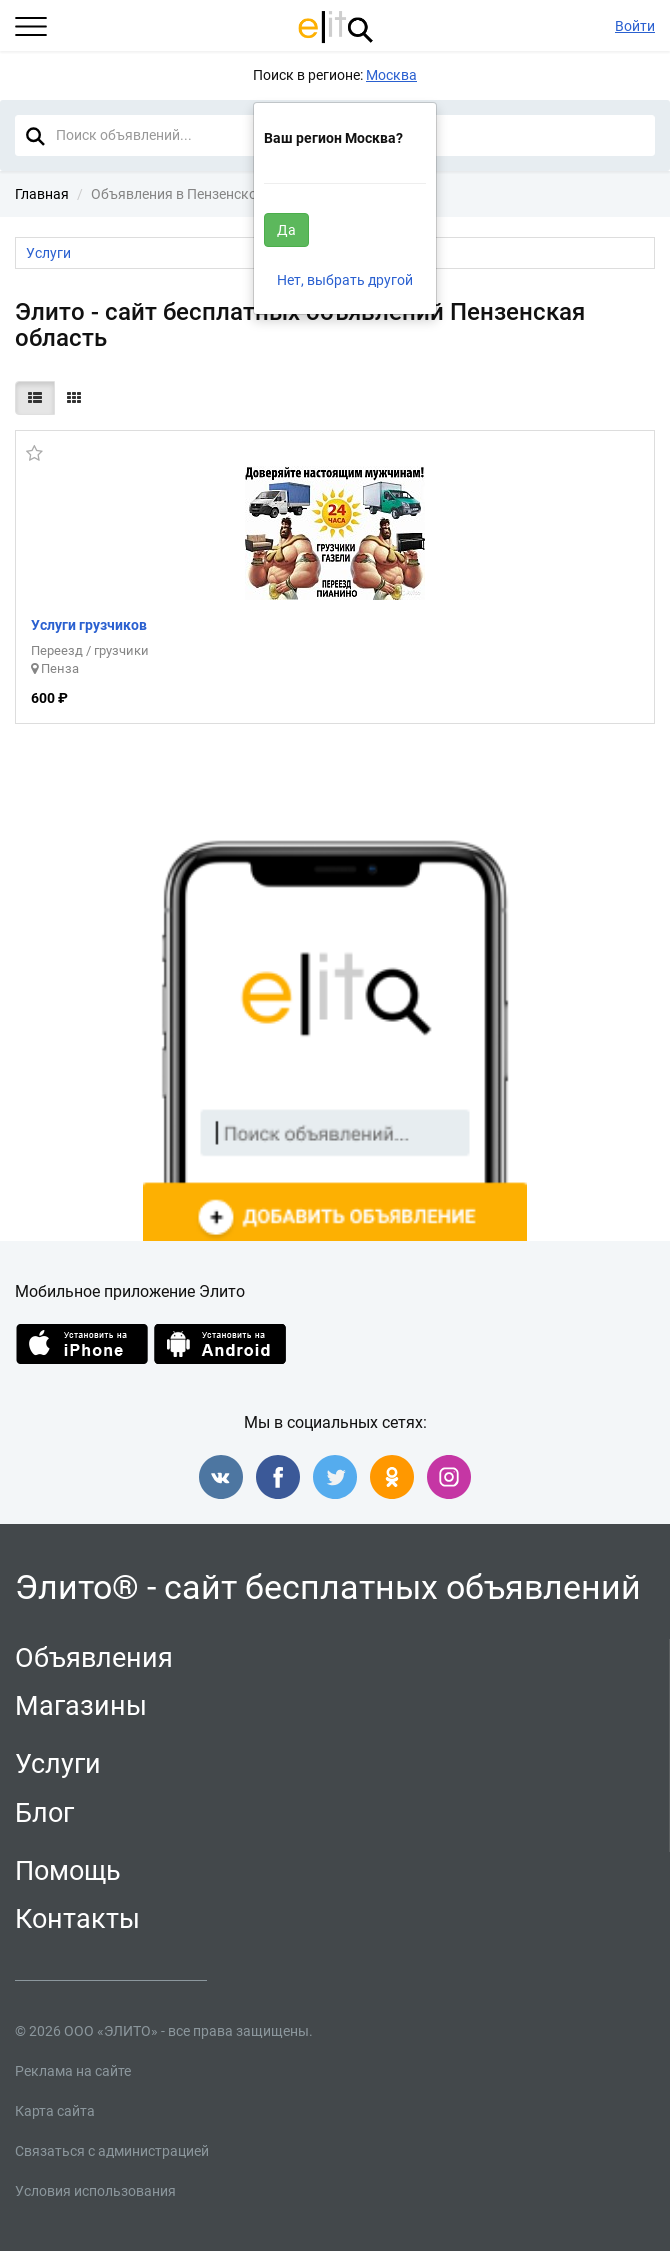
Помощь (68, 1871)
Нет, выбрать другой (345, 280)
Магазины (81, 1706)
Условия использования (95, 2191)
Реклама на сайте (73, 2071)
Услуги (58, 1764)
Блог (44, 1813)
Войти (635, 26)
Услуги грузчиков (89, 625)
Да (286, 230)
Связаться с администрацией (112, 2151)
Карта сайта (55, 2111)
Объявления (94, 1658)
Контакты (77, 1919)
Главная (42, 194)
